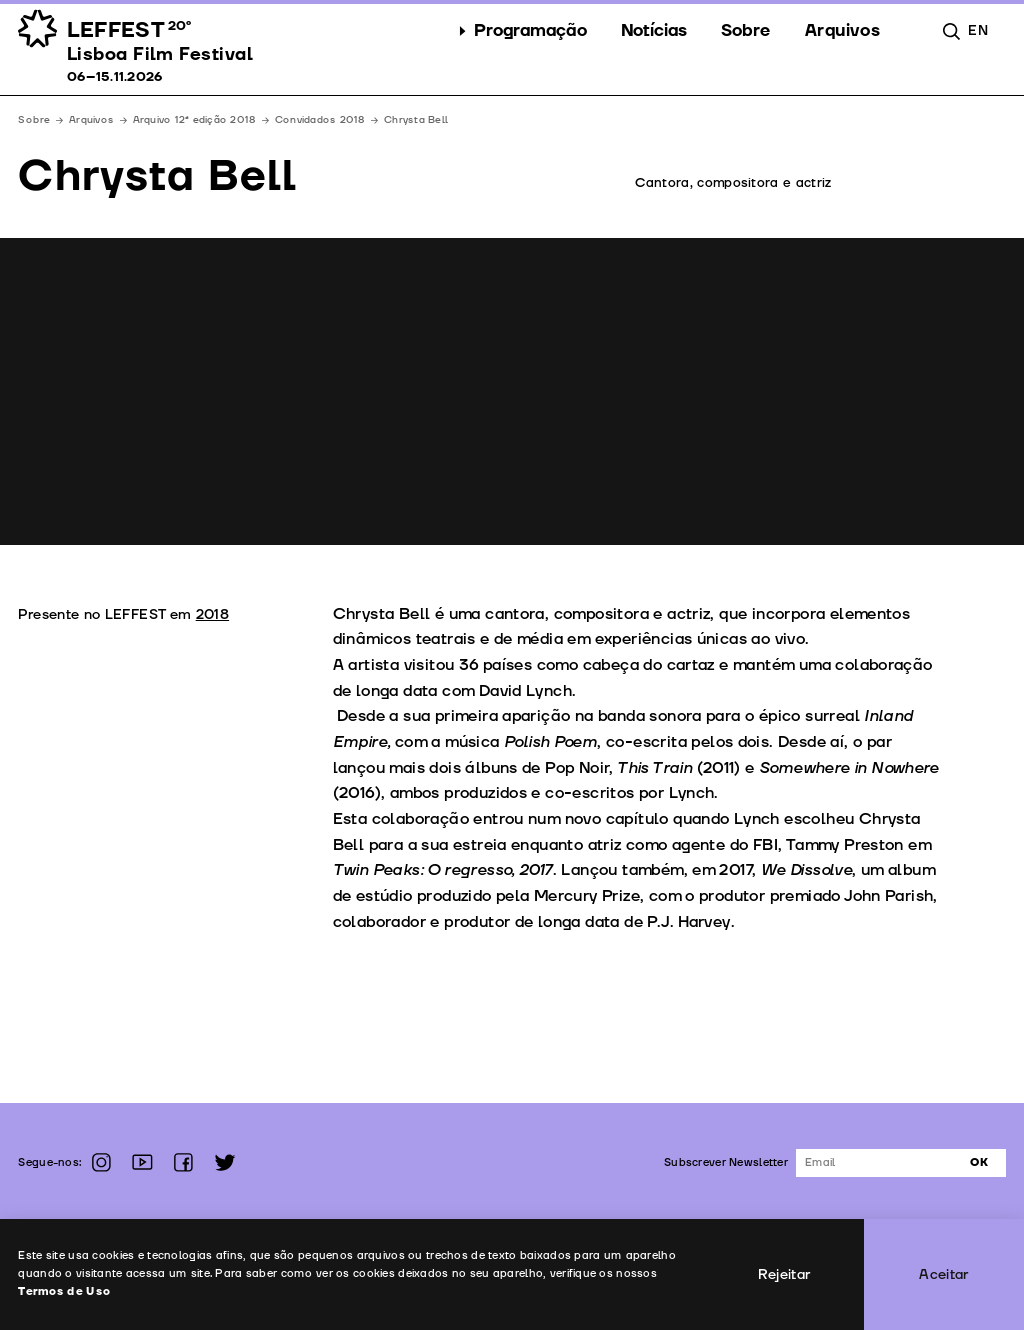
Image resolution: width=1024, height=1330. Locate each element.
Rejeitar (784, 1274)
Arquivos (91, 120)
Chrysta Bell (416, 120)
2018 (212, 614)
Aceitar (944, 1274)
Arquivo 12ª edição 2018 (195, 120)
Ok (979, 1162)
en (978, 30)
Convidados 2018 (320, 120)
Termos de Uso (64, 1291)
